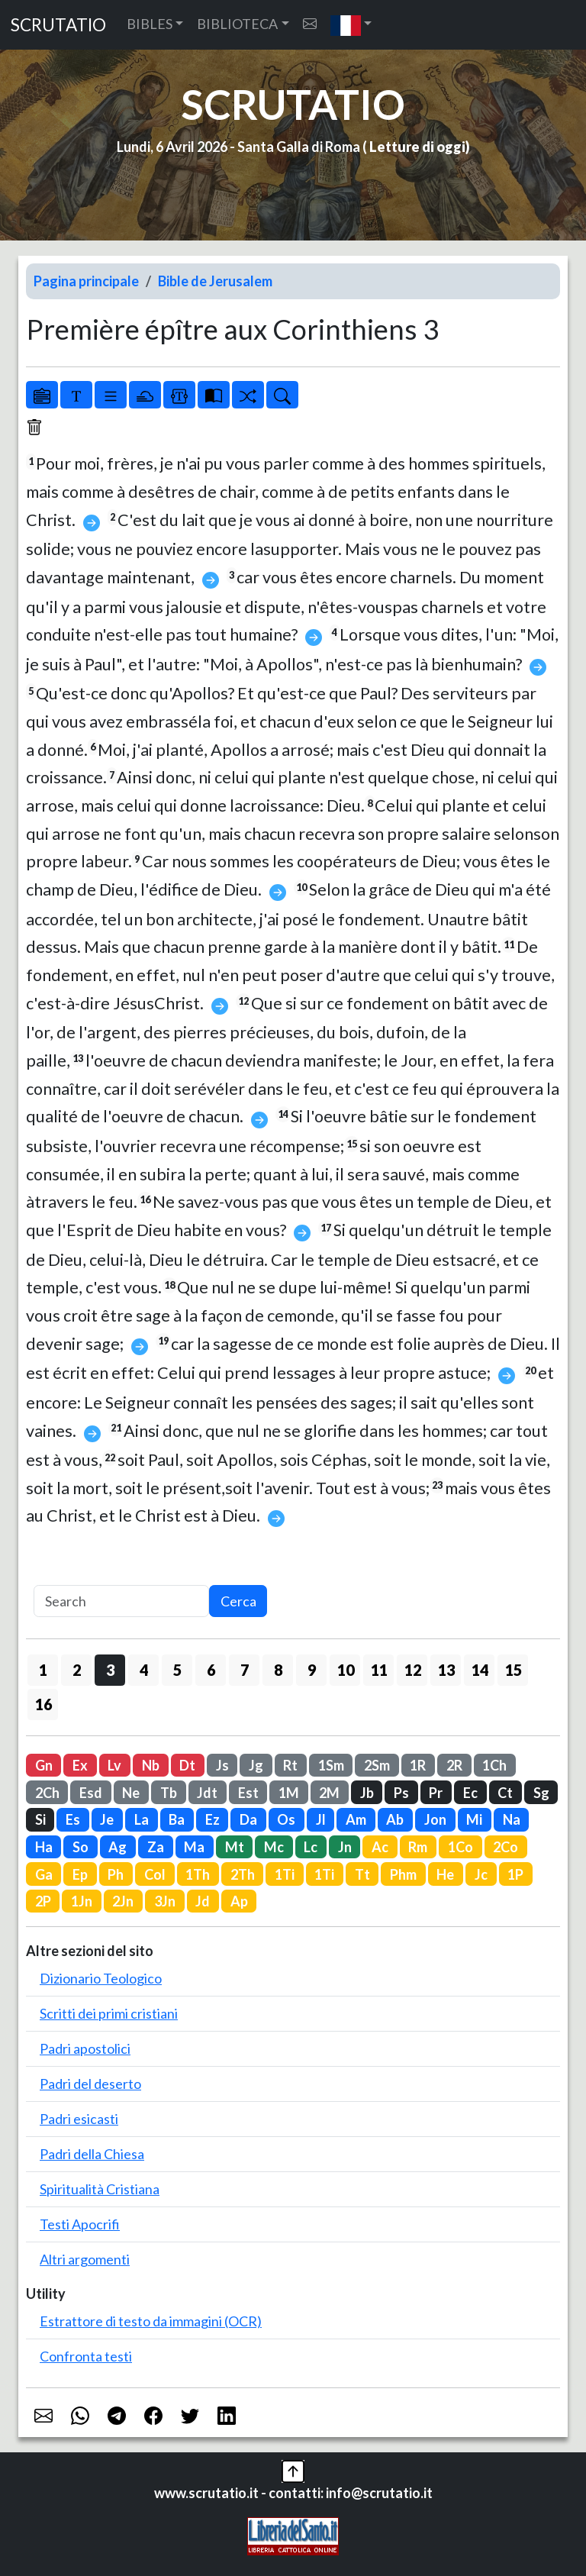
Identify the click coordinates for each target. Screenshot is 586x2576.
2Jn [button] (123, 1901)
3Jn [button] (164, 1901)
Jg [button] (256, 1765)
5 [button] (177, 1670)
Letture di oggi (417, 146)
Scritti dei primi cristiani (109, 2013)
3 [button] (110, 1670)
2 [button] (76, 1670)
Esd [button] (90, 1792)
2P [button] (43, 1901)
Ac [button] (380, 1846)
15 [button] (513, 1670)
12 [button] (412, 1670)
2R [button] (454, 1765)
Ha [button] (44, 1846)
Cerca (238, 1601)
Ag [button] (117, 1846)
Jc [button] (481, 1874)
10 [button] (345, 1670)
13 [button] (446, 1670)
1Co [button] (460, 1846)
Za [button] (155, 1846)
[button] (351, 25)
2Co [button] (505, 1846)
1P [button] (515, 1874)
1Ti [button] (285, 1874)
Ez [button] (212, 1819)
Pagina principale (86, 281)
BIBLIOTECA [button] (237, 23)
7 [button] (244, 1670)
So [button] (80, 1846)
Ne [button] (131, 1792)
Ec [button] (470, 1792)
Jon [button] (435, 1819)
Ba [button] (177, 1819)
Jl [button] (321, 1819)
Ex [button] (80, 1765)
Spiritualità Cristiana (99, 2189)
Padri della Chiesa (92, 2153)
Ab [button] (395, 1819)
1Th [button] (197, 1874)
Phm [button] (403, 1874)
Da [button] (248, 1819)
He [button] (445, 1874)
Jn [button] (345, 1846)
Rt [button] (290, 1765)
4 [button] (144, 1670)
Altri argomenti (85, 2259)
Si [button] (40, 1819)
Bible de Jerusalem (215, 281)
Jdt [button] (207, 1792)
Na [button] (511, 1819)
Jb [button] (367, 1792)
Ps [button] (401, 1792)
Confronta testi (86, 2356)
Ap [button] (239, 1901)
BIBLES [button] (149, 23)
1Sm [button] (331, 1765)
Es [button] (73, 1819)
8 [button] (278, 1670)
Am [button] (356, 1819)
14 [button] (480, 1670)
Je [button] (107, 1819)
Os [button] (286, 1819)
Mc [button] (274, 1846)
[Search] (121, 1601)
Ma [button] (194, 1846)
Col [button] (155, 1874)
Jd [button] (202, 1901)
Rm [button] (417, 1846)
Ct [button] (505, 1792)
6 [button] (211, 1670)
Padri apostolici (85, 2048)
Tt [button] (362, 1874)
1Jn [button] (81, 1901)
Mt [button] (234, 1846)
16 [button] (43, 1704)
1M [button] (289, 1792)
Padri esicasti (79, 2118)
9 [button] (311, 1670)
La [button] (141, 1819)
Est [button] (248, 1792)
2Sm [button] (377, 1765)
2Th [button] (242, 1874)
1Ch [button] (494, 1765)
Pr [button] (436, 1792)
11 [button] (379, 1670)
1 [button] (43, 1670)
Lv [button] (114, 1765)
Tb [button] (168, 1792)
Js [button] (222, 1765)
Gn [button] (44, 1765)
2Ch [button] (47, 1792)
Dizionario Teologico (101, 1978)
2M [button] (329, 1792)
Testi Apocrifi (80, 2224)
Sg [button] (541, 1792)
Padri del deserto (90, 2083)
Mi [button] (474, 1819)
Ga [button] (44, 1874)
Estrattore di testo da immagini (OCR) (151, 2321)
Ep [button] (80, 1874)
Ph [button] (116, 1874)
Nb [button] (150, 1765)
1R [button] (418, 1765)
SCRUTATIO (58, 25)
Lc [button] (310, 1846)
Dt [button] (187, 1765)
